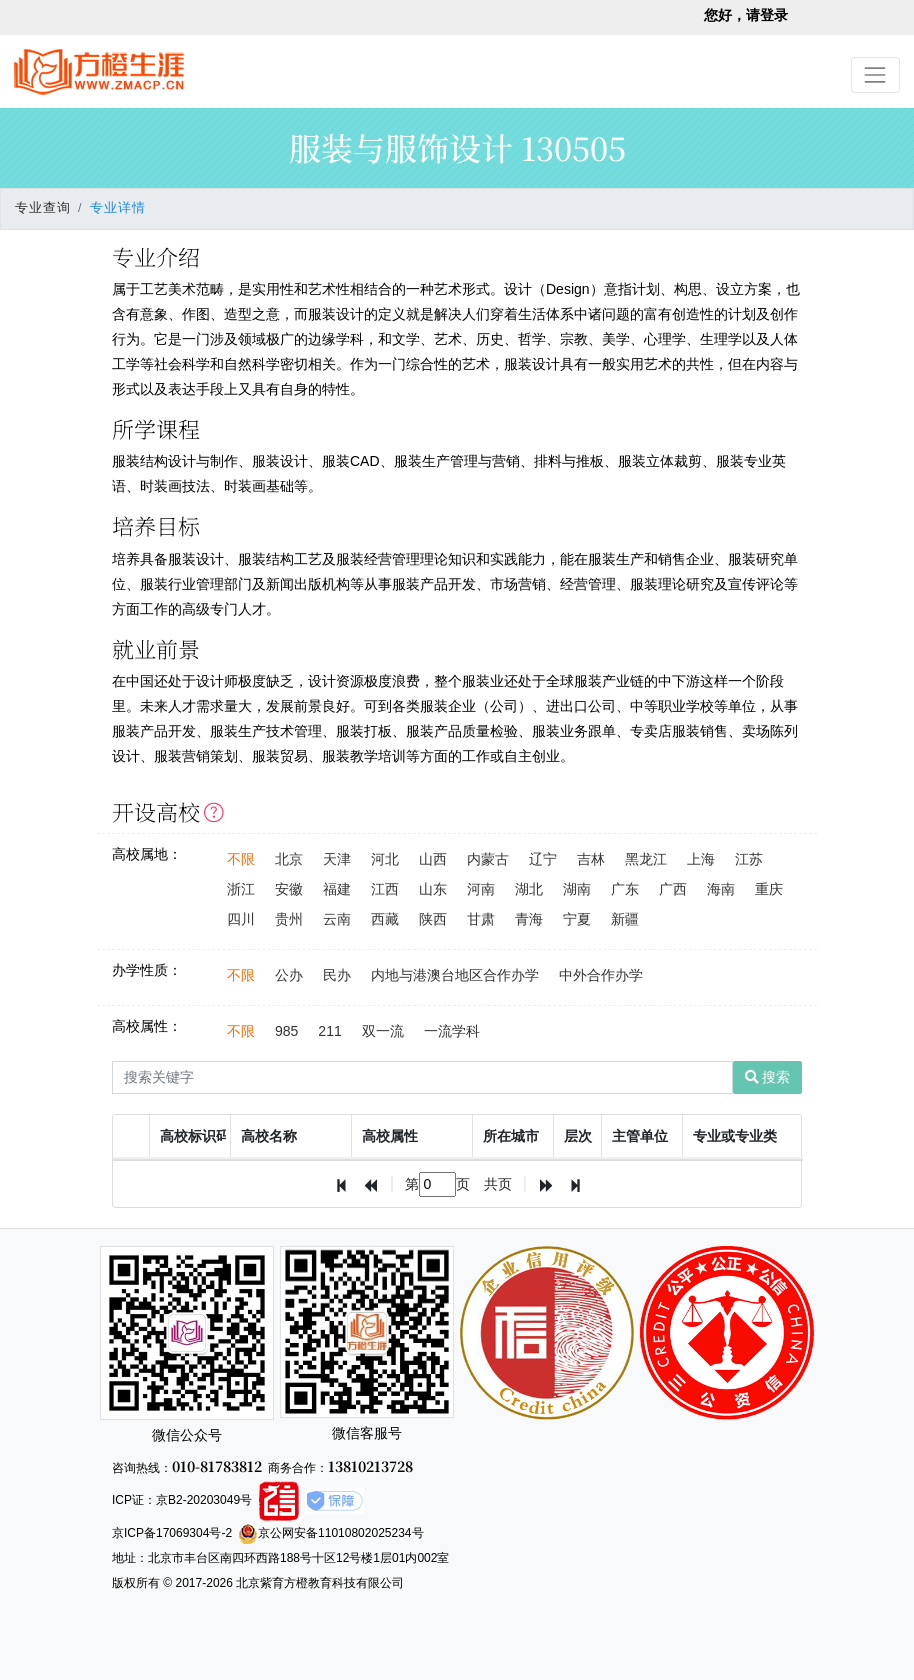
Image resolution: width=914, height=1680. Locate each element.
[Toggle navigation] (875, 74)
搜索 (768, 1077)
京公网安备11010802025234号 (330, 1533)
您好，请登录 (746, 15)
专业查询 (43, 208)
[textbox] (437, 1184)
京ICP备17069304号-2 (172, 1533)
